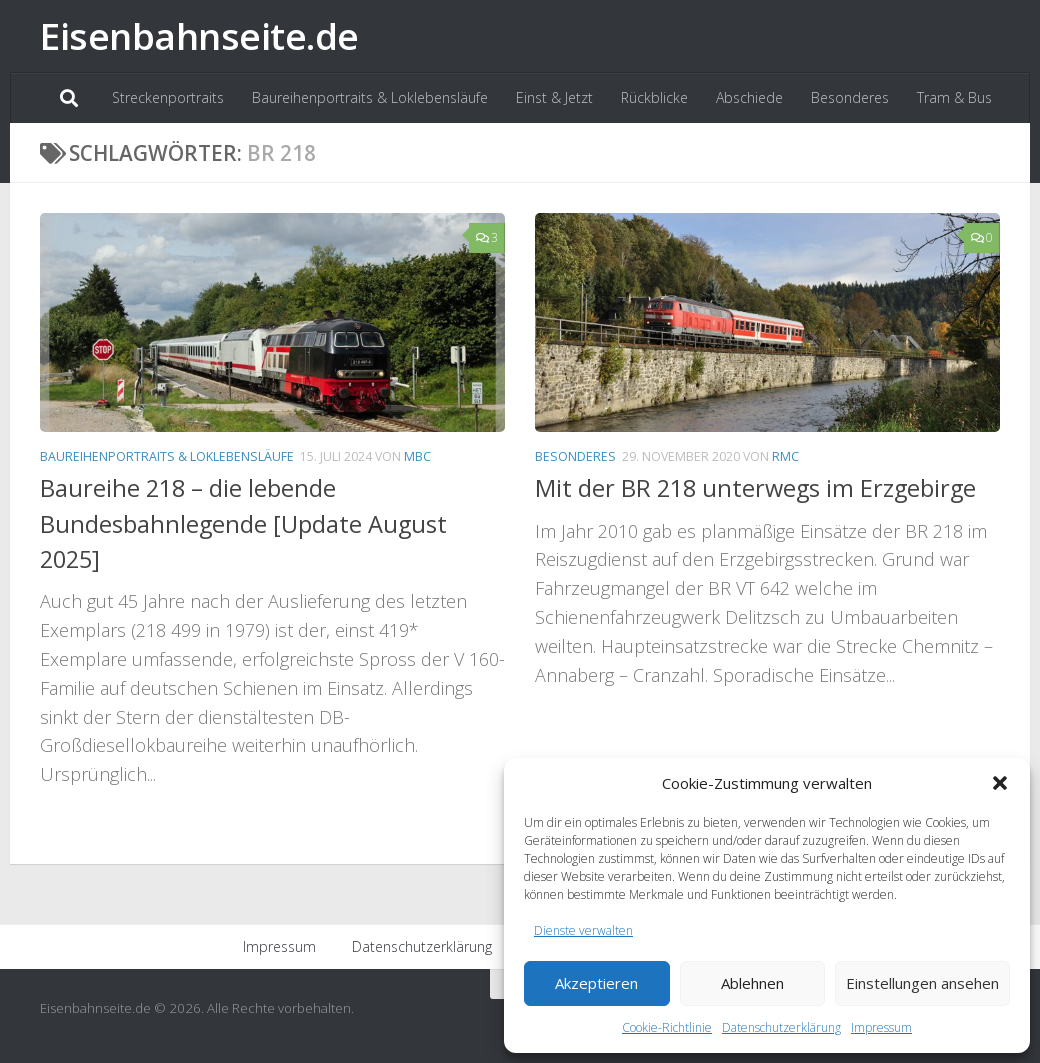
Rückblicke (654, 97)
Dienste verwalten (583, 930)
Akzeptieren (596, 983)
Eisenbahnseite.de (199, 35)
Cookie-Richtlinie (667, 1027)
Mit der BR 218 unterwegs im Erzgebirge (755, 488)
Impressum (881, 1027)
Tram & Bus (954, 97)
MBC (417, 456)
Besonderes (850, 97)
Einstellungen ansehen (922, 983)
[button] (1000, 783)
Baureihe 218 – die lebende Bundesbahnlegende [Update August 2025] (243, 523)
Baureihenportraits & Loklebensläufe (370, 97)
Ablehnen (752, 983)
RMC (785, 456)
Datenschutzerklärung (781, 1027)
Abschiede (749, 97)
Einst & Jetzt (554, 97)
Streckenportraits (168, 97)
